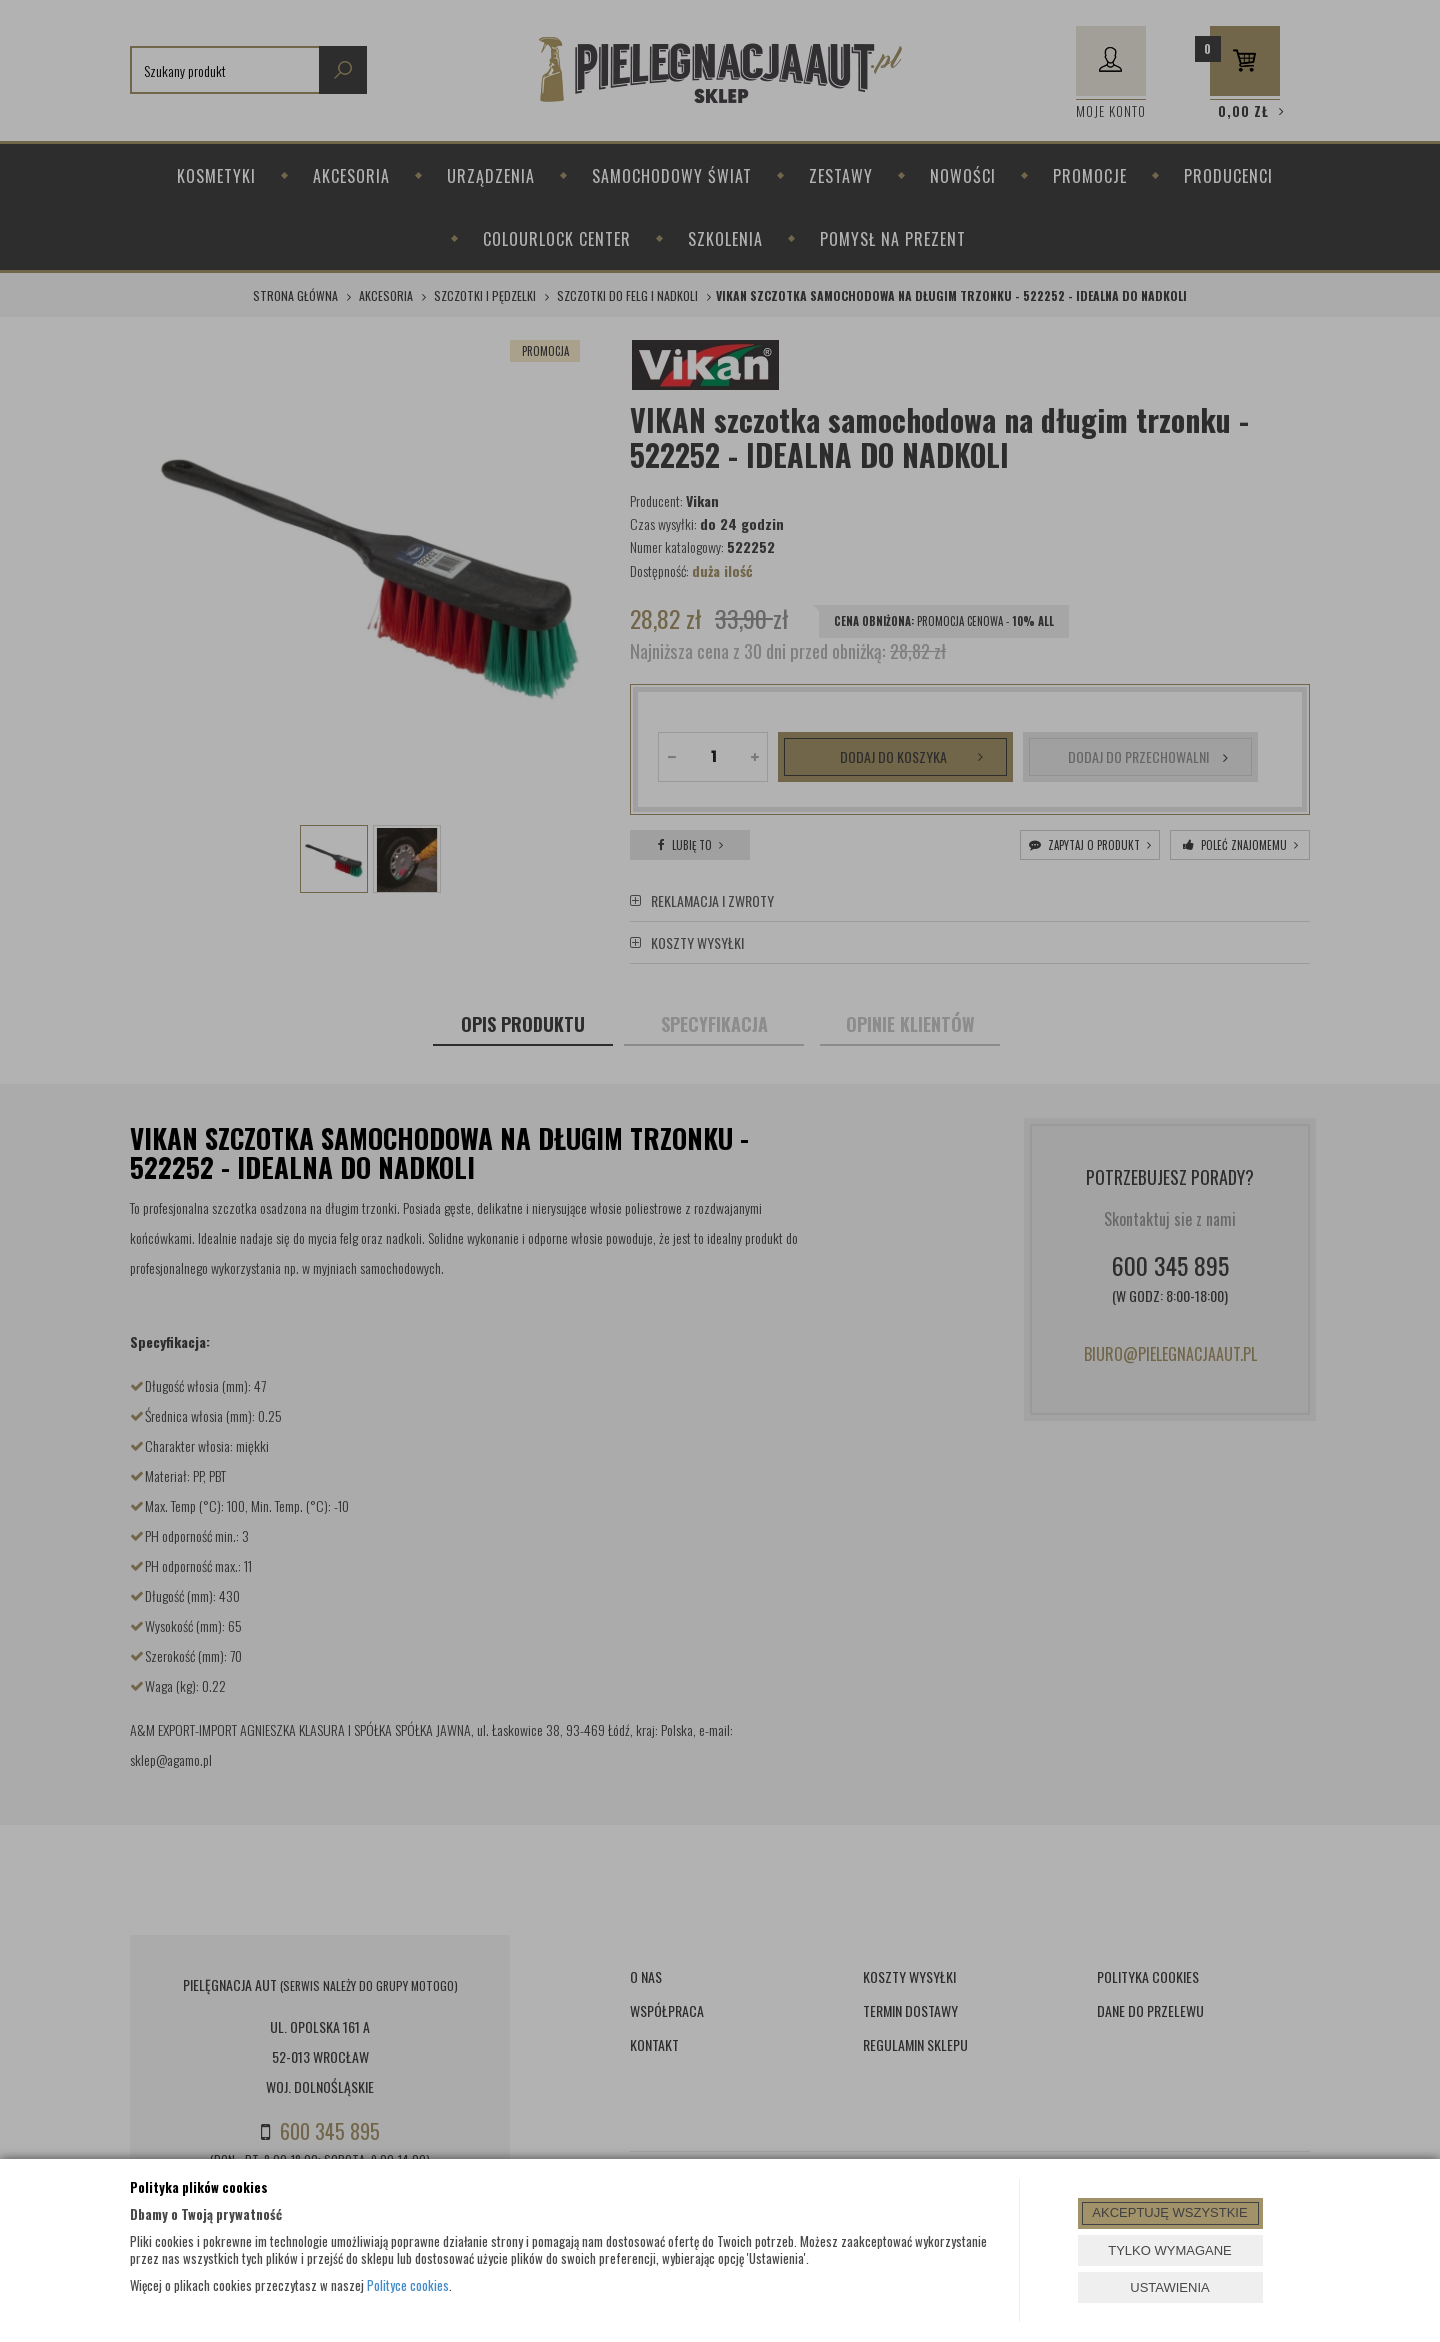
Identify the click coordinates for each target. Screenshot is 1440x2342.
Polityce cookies (408, 2285)
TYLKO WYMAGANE (1170, 2250)
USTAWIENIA (1169, 2287)
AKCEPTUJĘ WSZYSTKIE (1169, 2212)
